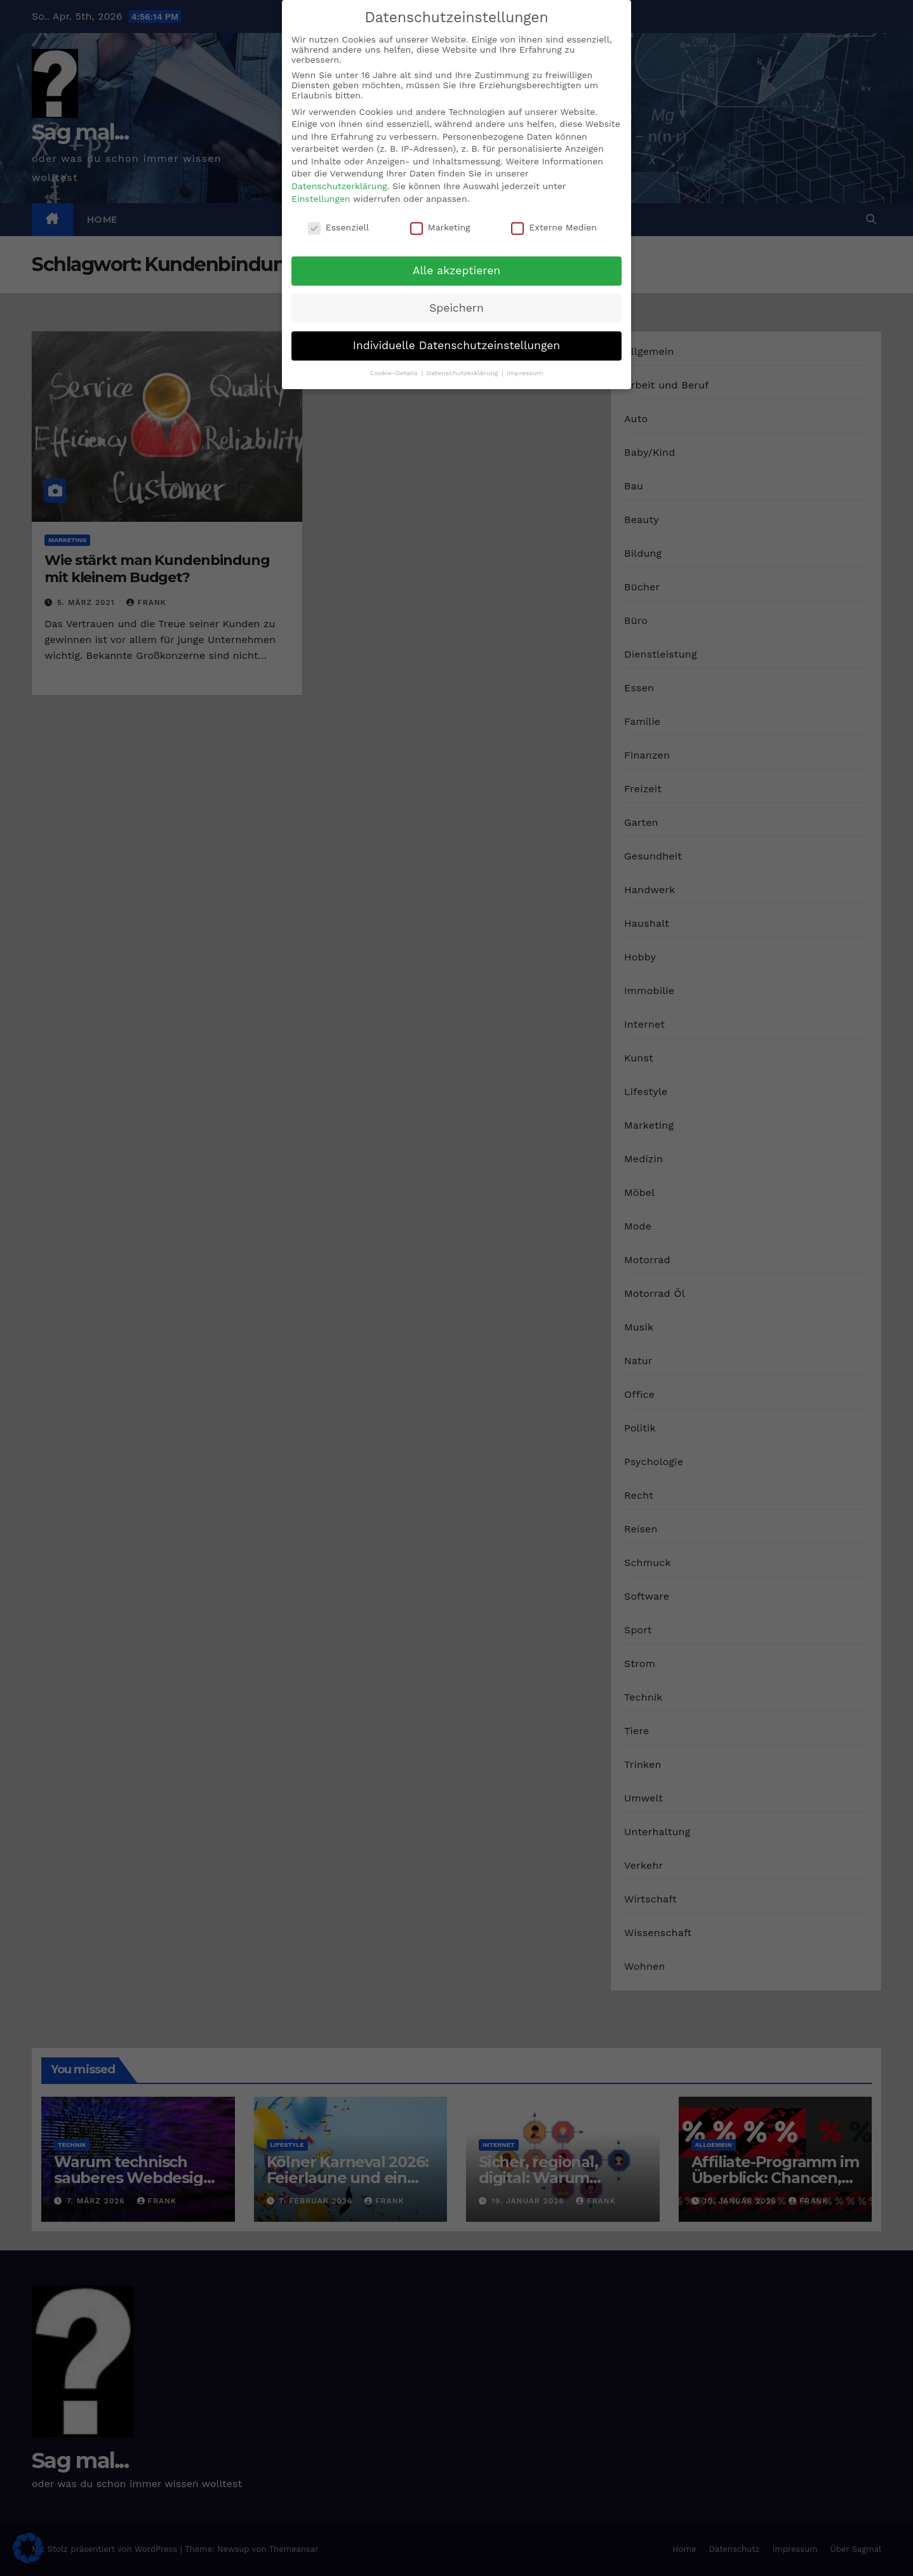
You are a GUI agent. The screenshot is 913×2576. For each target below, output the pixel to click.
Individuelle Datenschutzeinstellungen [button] (456, 345)
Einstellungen (320, 199)
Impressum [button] (525, 373)
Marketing (440, 227)
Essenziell (338, 227)
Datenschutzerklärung (339, 186)
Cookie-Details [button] (395, 373)
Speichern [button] (456, 308)
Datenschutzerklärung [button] (463, 373)
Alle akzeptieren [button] (456, 270)
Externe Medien (554, 227)
